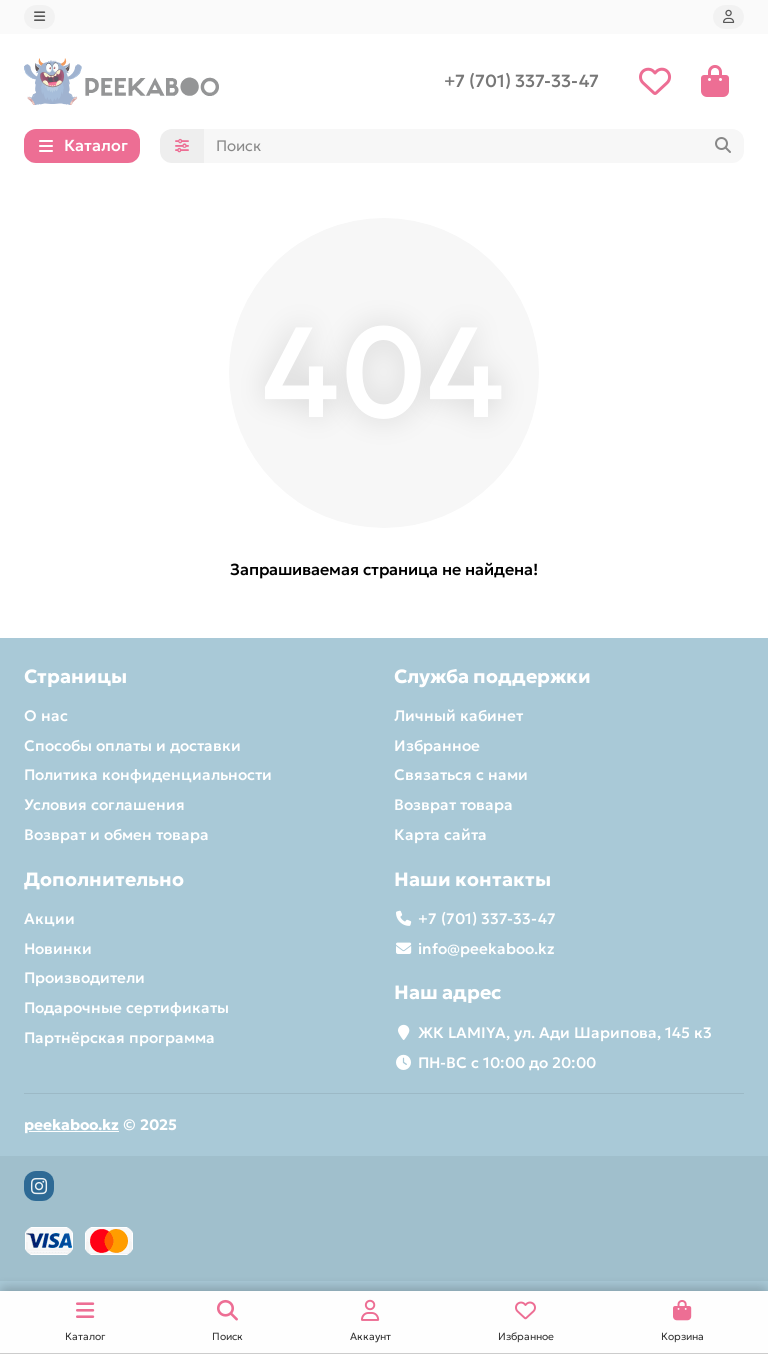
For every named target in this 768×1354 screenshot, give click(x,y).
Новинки (58, 948)
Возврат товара (453, 804)
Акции (49, 918)
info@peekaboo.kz (486, 948)
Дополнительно (104, 879)
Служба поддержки (492, 676)
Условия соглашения (104, 804)
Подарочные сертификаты (126, 1007)
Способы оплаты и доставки (132, 745)
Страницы (75, 676)
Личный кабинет (458, 715)
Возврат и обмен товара (116, 834)
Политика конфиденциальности (148, 775)
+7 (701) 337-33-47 (521, 82)
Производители (84, 978)
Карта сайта (440, 834)
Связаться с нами (461, 775)
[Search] (474, 148)
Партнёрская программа (119, 1037)
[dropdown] (39, 17)
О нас (46, 715)
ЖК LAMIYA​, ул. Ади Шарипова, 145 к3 (565, 1032)
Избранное (437, 745)
